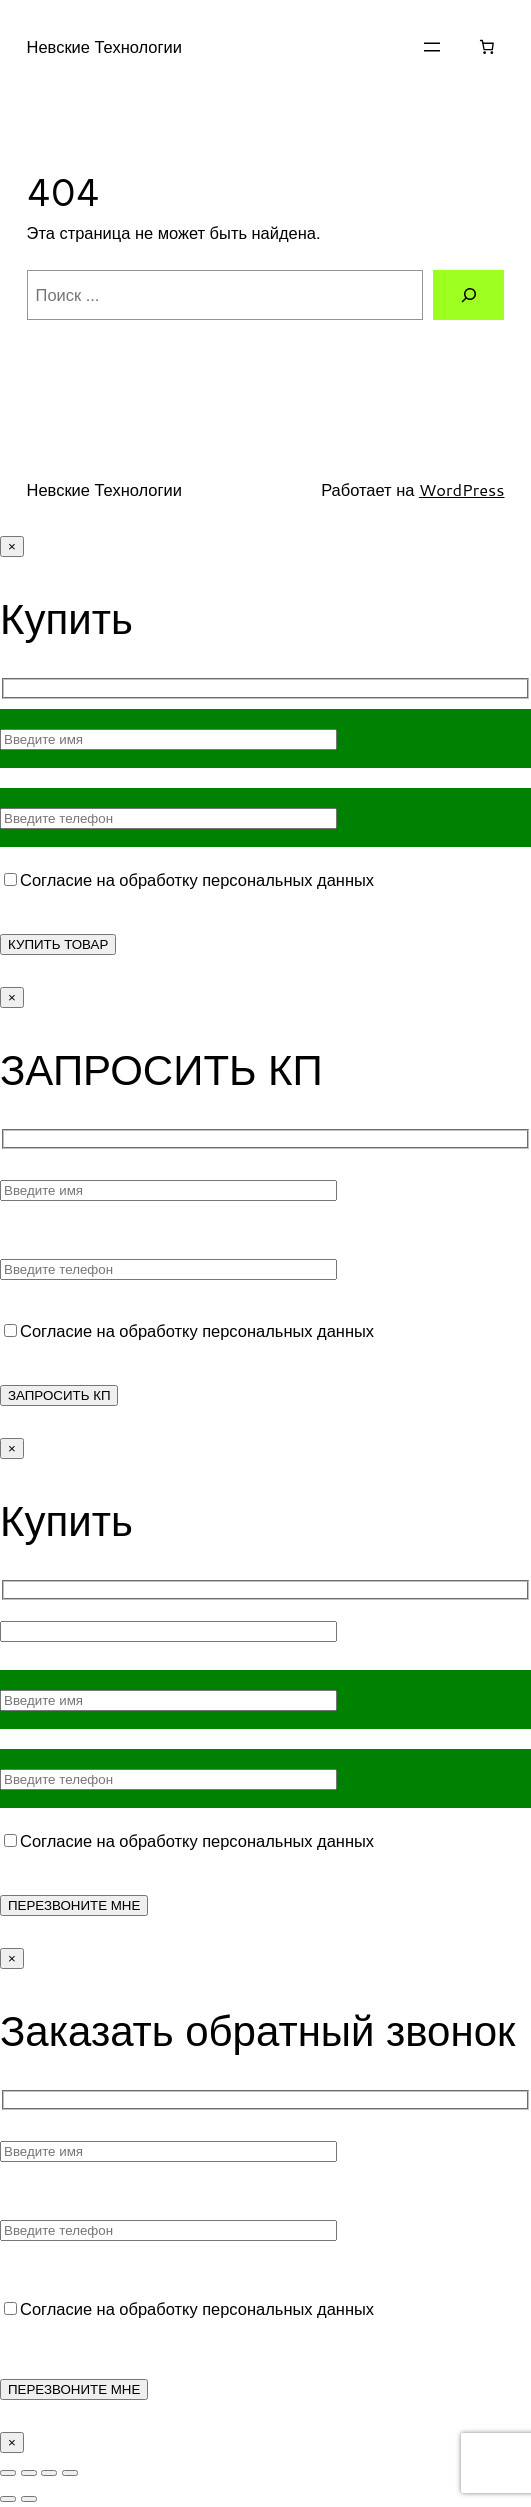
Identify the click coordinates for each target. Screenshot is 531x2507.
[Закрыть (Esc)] (70, 2473)
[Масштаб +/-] (8, 2473)
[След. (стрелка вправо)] (29, 2499)
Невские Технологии (104, 46)
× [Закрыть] (12, 546)
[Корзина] (486, 47)
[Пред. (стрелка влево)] (8, 2499)
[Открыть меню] (432, 47)
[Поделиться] (49, 2473)
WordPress (462, 489)
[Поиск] (469, 295)
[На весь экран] (29, 2473)
